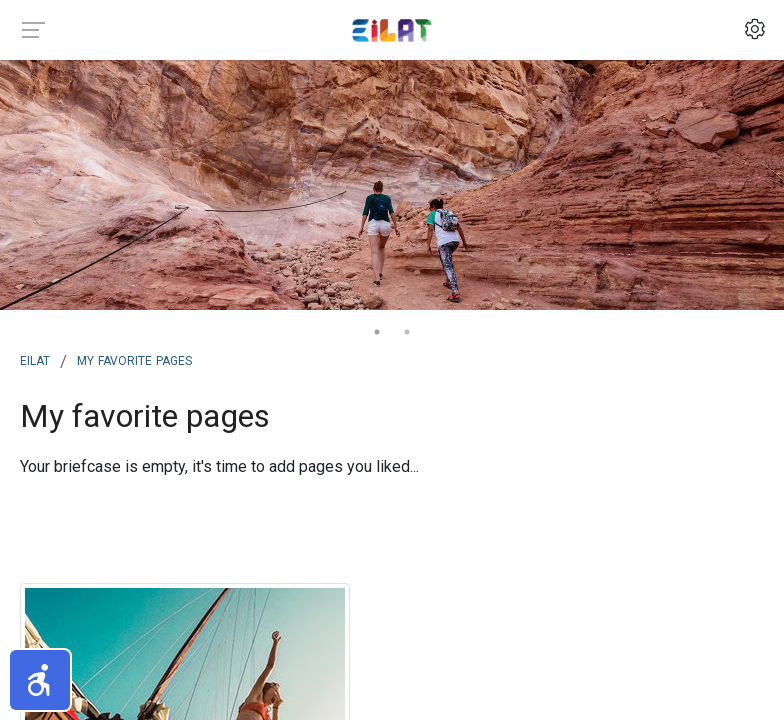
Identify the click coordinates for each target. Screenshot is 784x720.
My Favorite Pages (134, 359)
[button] (40, 680)
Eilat (35, 359)
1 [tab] (377, 332)
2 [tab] (407, 332)
